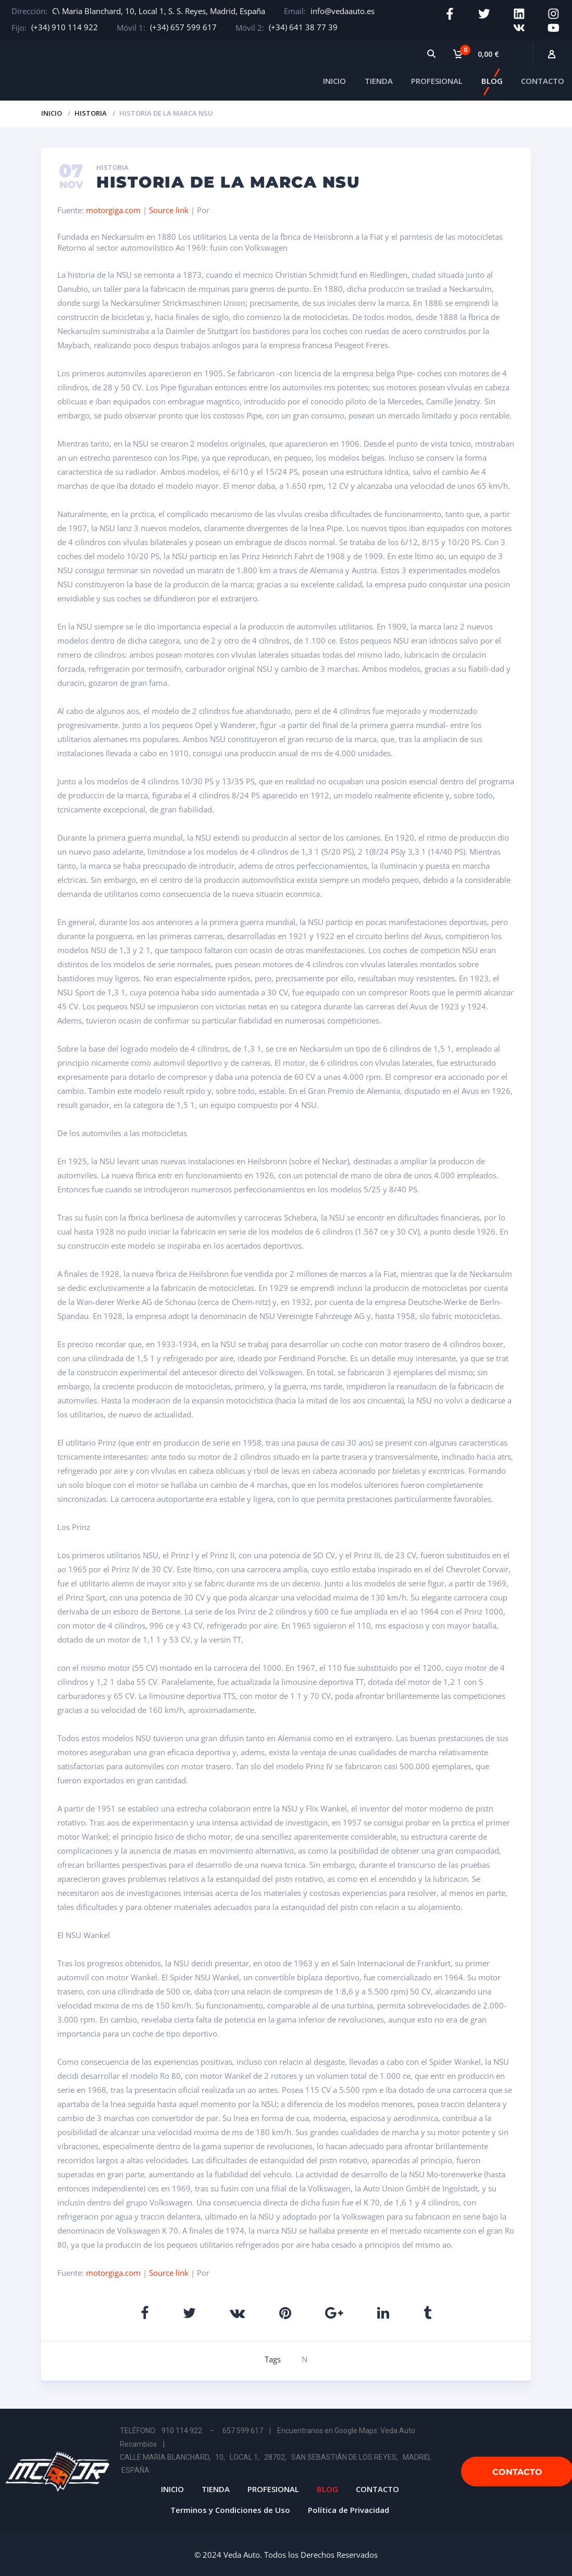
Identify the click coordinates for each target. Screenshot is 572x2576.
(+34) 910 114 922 (64, 27)
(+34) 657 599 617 (183, 27)
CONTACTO (542, 80)
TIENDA (379, 80)
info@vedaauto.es (342, 11)
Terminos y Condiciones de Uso (230, 2508)
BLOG (492, 80)
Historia (90, 112)
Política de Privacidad (348, 2508)
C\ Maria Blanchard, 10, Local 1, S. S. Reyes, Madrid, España (158, 11)
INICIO (334, 80)
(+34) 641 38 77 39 (303, 27)
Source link (170, 208)
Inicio (51, 112)
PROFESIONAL (437, 80)
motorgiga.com (113, 208)
